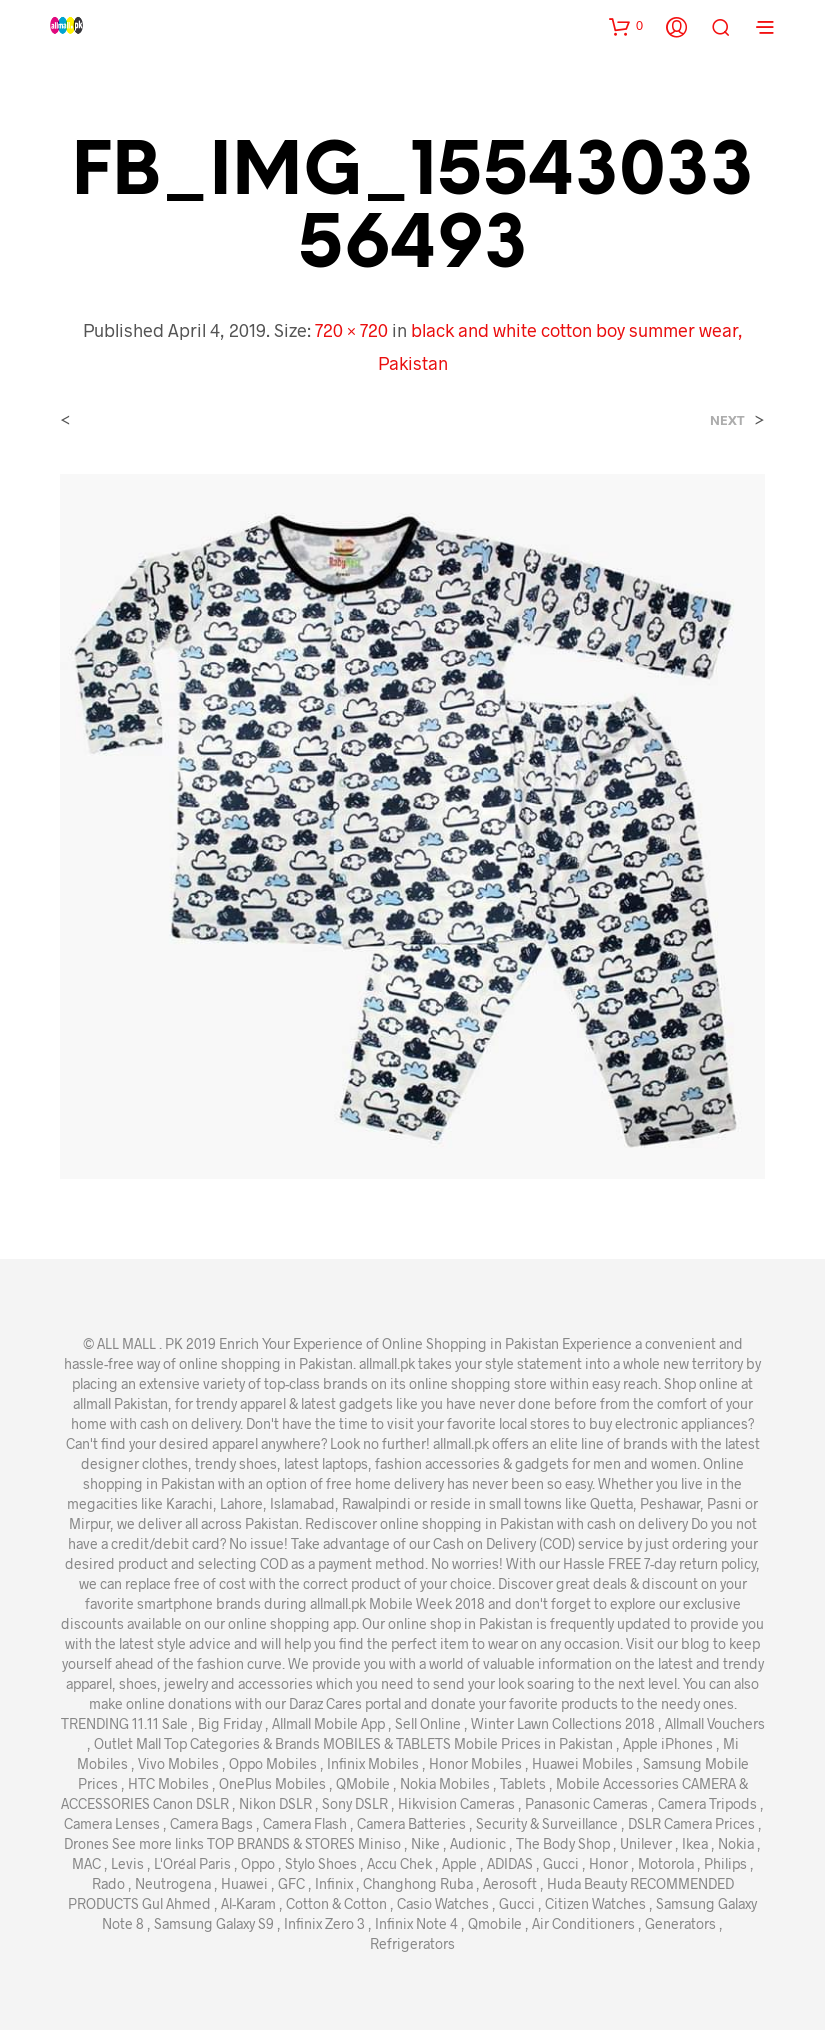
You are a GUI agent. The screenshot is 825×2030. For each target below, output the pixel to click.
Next (727, 420)
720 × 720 (351, 330)
